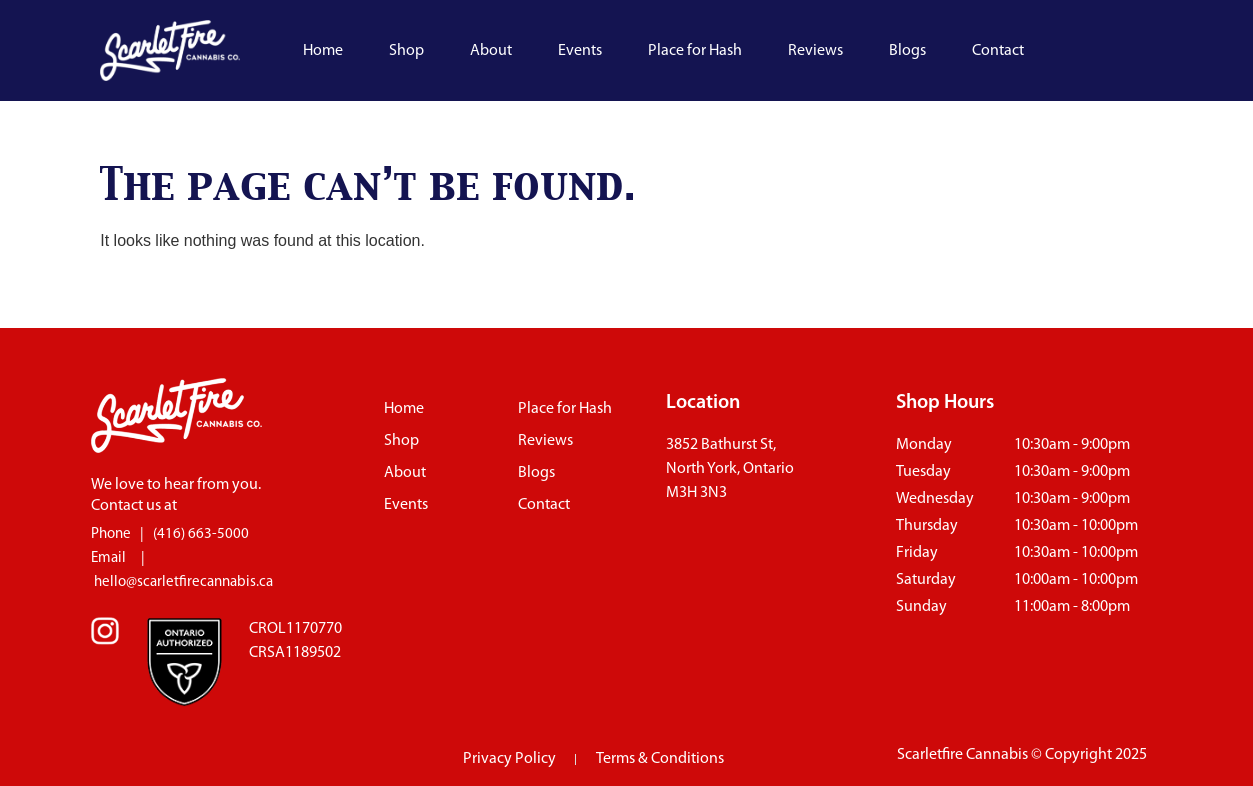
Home (323, 51)
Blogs (907, 51)
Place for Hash (695, 51)
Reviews (815, 51)
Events (580, 51)
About (491, 51)
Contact (998, 51)
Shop (406, 51)
